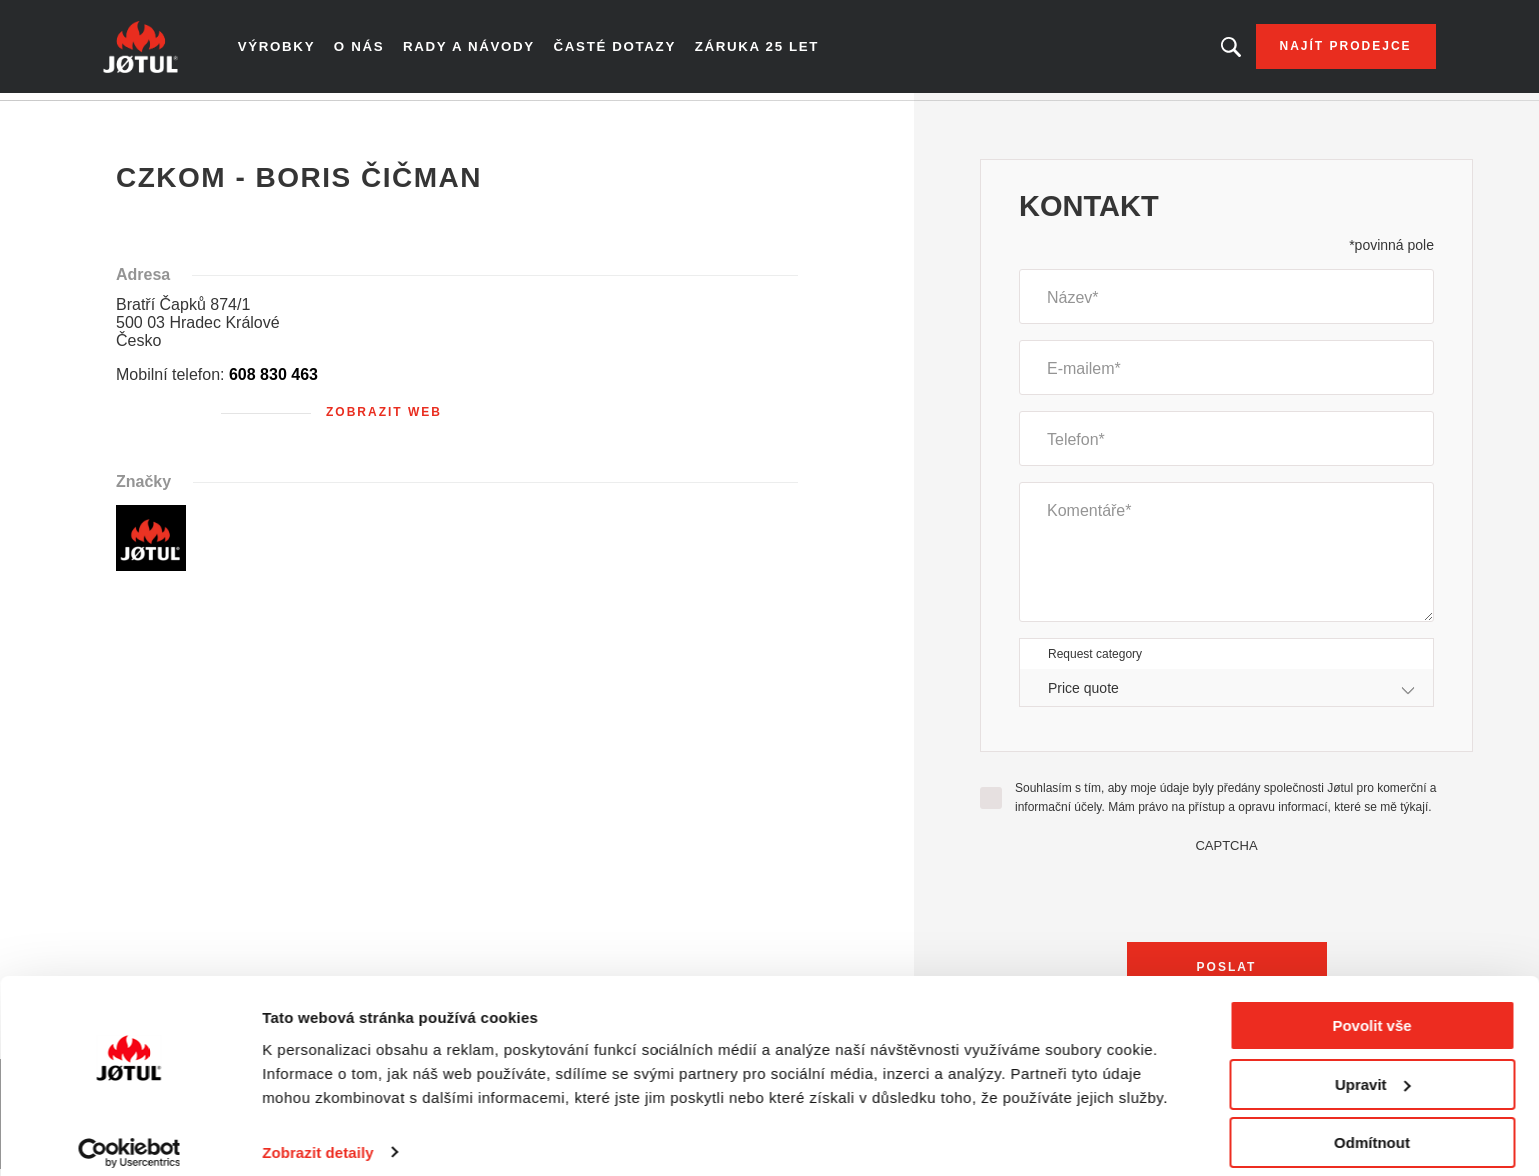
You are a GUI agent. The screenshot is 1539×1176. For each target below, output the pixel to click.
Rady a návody (490, 50)
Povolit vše (1371, 1009)
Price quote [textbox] (1083, 694)
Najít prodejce (1321, 50)
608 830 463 (273, 381)
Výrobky (300, 50)
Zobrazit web (384, 419)
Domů (144, 119)
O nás (383, 50)
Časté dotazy (631, 50)
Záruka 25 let (769, 50)
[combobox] (1226, 694)
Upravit (1373, 1068)
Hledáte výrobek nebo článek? (1206, 50)
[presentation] (1227, 899)
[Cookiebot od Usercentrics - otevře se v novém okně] (129, 1137)
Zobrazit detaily (318, 1135)
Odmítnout (1372, 1126)
